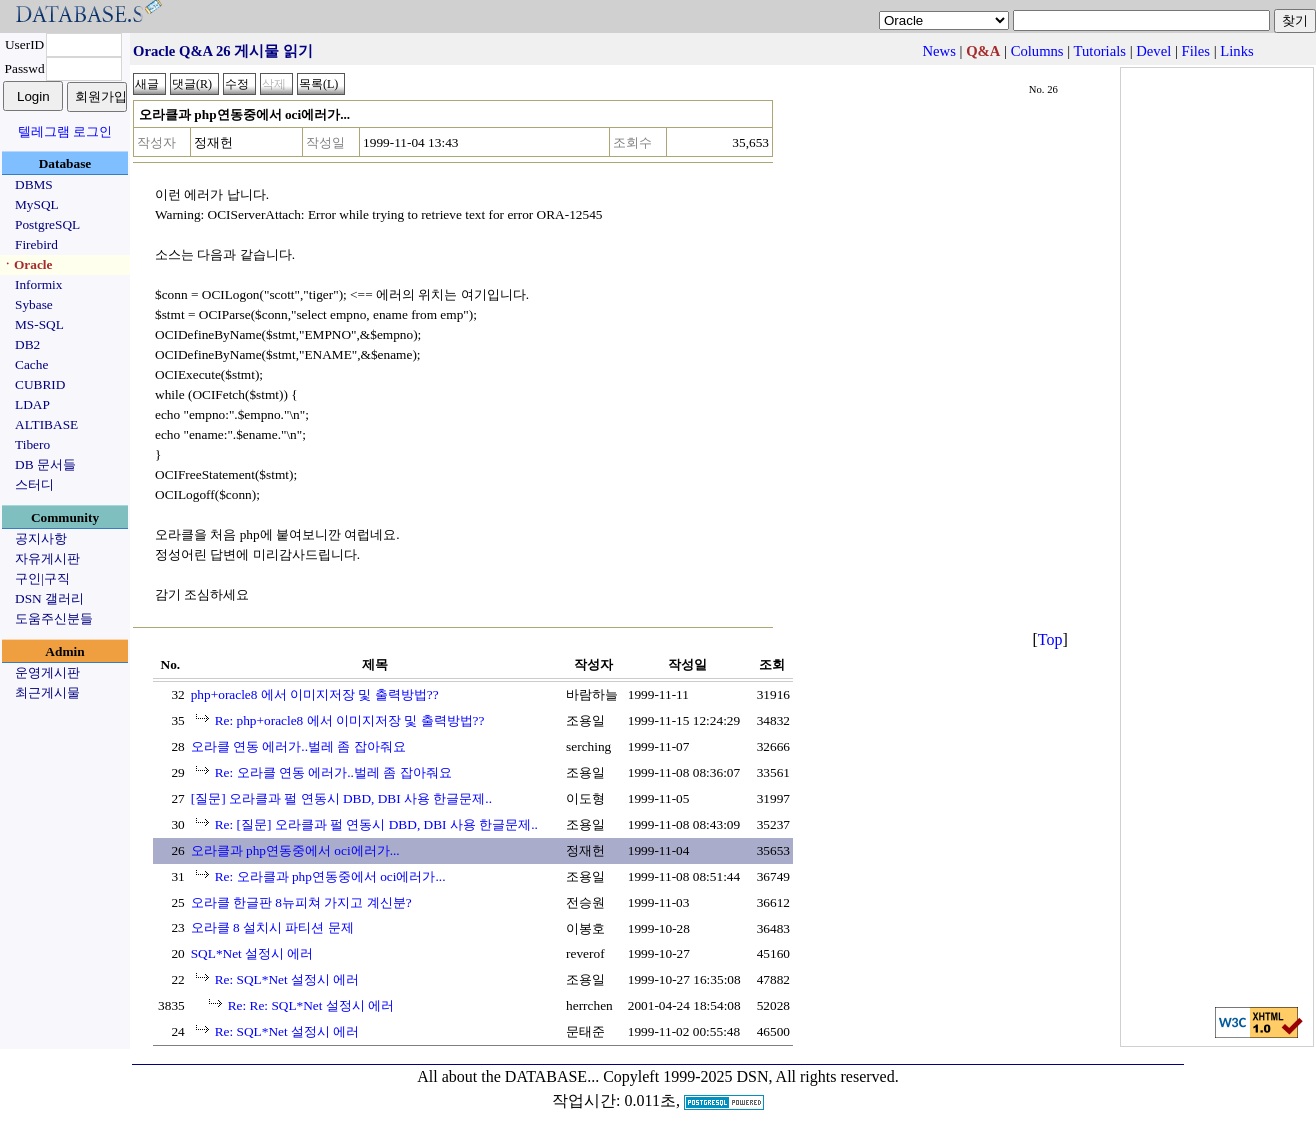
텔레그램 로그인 (65, 131)
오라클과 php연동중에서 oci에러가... (295, 850)
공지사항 (41, 538)
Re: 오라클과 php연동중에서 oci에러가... (330, 876)
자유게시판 (47, 558)
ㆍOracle (26, 264)
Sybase (34, 304)
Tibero (32, 444)
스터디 (34, 484)
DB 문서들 (45, 464)
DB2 (27, 344)
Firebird (36, 244)
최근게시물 (47, 692)
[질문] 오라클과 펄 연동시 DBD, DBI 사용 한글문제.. (341, 798)
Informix (38, 284)
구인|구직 (42, 578)
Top (1050, 639)
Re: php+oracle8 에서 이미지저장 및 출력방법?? (350, 720)
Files (1196, 51)
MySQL (37, 204)
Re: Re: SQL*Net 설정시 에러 (311, 1005)
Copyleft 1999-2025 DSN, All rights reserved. (751, 1076)
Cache (31, 364)
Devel (1153, 51)
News (939, 51)
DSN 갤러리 (49, 598)
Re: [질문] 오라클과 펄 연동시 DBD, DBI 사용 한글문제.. (376, 824)
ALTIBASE (46, 424)
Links (1236, 51)
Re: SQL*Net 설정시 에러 (287, 979)
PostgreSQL (47, 224)
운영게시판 (47, 672)
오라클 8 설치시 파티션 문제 (272, 927)
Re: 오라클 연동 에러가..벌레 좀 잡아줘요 (333, 772)
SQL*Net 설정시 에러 (252, 953)
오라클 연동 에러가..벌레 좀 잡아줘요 (298, 746)
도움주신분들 (54, 618)
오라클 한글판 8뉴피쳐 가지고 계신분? (301, 902)
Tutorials (1100, 51)
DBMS (34, 184)
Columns (1037, 51)
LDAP (32, 404)
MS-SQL (39, 324)
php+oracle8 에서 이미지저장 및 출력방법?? (315, 694)
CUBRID (40, 384)
